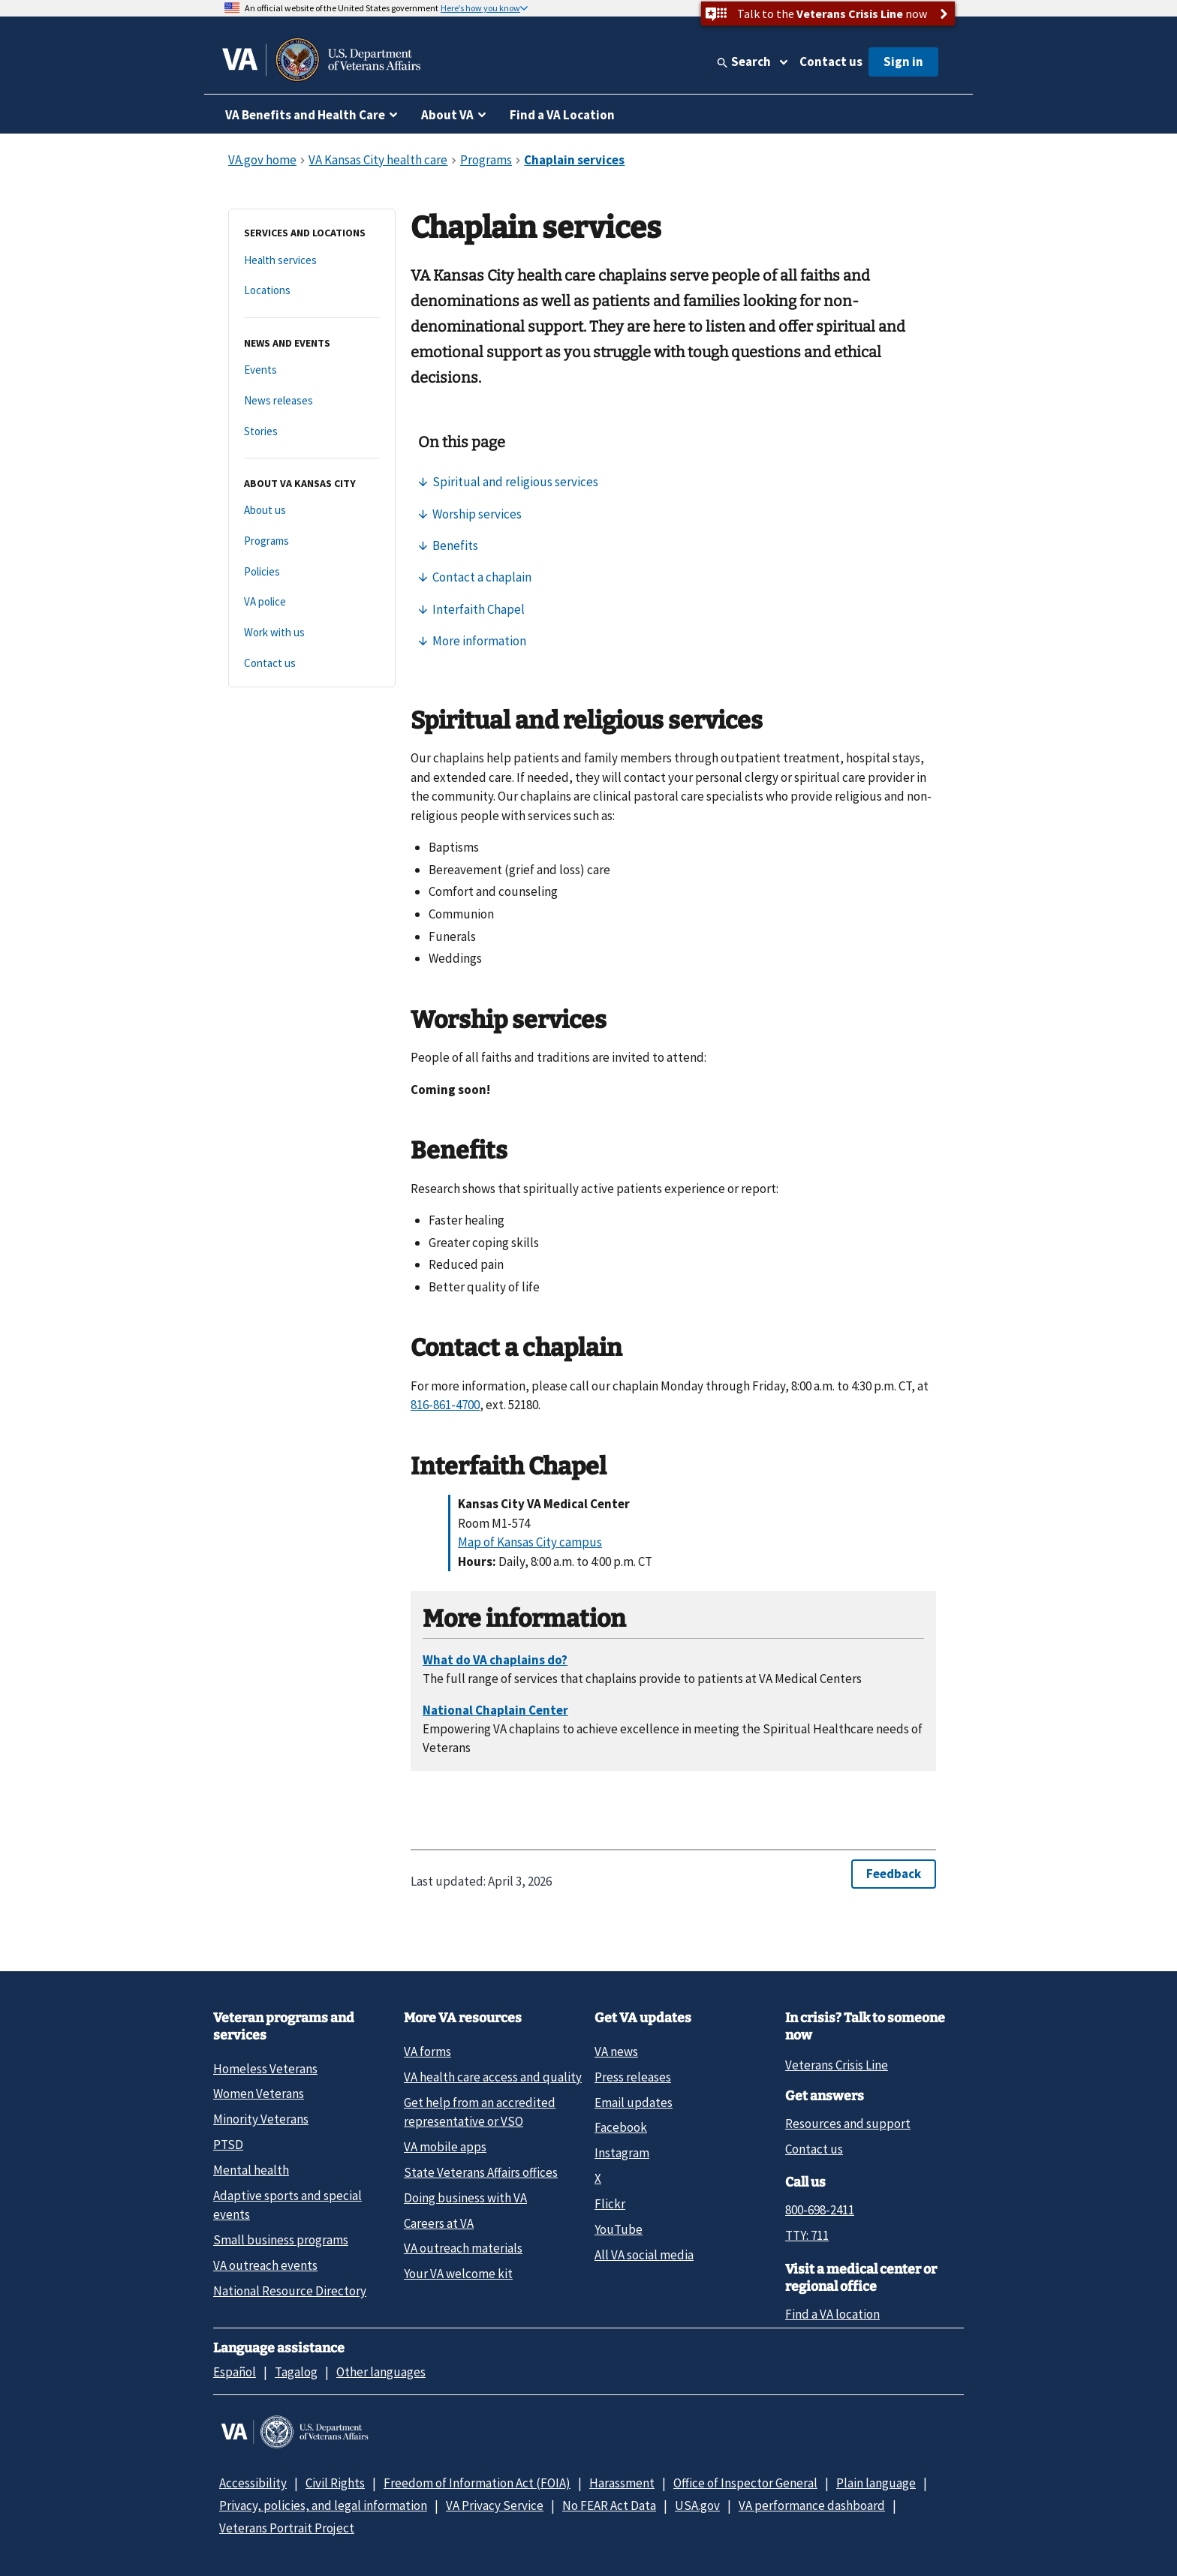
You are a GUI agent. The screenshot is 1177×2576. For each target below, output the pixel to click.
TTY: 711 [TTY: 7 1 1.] (807, 2235)
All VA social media (644, 2255)
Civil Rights (335, 2483)
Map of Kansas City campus (530, 1542)
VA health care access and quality (493, 2077)
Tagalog (296, 2372)
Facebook (621, 2127)
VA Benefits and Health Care (305, 115)
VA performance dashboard (812, 2505)
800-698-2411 (819, 2210)
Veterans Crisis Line (836, 2065)
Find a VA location (832, 2314)
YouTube (619, 2229)
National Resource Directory (289, 2291)
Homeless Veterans (265, 2068)
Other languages (381, 2372)
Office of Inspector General (745, 2483)
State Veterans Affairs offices (481, 2172)
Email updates (634, 2102)
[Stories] (312, 431)
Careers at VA (439, 2223)
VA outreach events (265, 2265)
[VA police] (312, 602)
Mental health (251, 2170)
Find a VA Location (562, 115)
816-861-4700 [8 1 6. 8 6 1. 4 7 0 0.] (445, 1404)
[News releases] (312, 401)
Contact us (830, 61)
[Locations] (312, 290)
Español (234, 2372)
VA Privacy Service (494, 2505)
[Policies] (312, 572)
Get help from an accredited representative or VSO (479, 2112)
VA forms (427, 2051)
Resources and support (848, 2123)
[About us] (312, 510)
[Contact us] (312, 663)
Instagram (622, 2153)
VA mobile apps (445, 2147)
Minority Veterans (261, 2119)
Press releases (633, 2077)
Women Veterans (258, 2093)
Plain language (876, 2483)
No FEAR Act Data (609, 2505)
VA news (616, 2051)
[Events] (312, 370)
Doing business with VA (465, 2198)
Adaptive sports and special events (287, 2205)
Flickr (610, 2204)
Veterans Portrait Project (286, 2528)
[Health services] (312, 260)
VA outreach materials (463, 2248)
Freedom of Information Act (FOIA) (477, 2483)
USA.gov (697, 2505)
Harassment (622, 2483)
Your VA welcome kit (458, 2273)
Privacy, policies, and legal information (323, 2505)
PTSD (228, 2144)
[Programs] (312, 541)
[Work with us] (312, 633)
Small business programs (280, 2240)
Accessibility (253, 2483)
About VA (447, 115)
